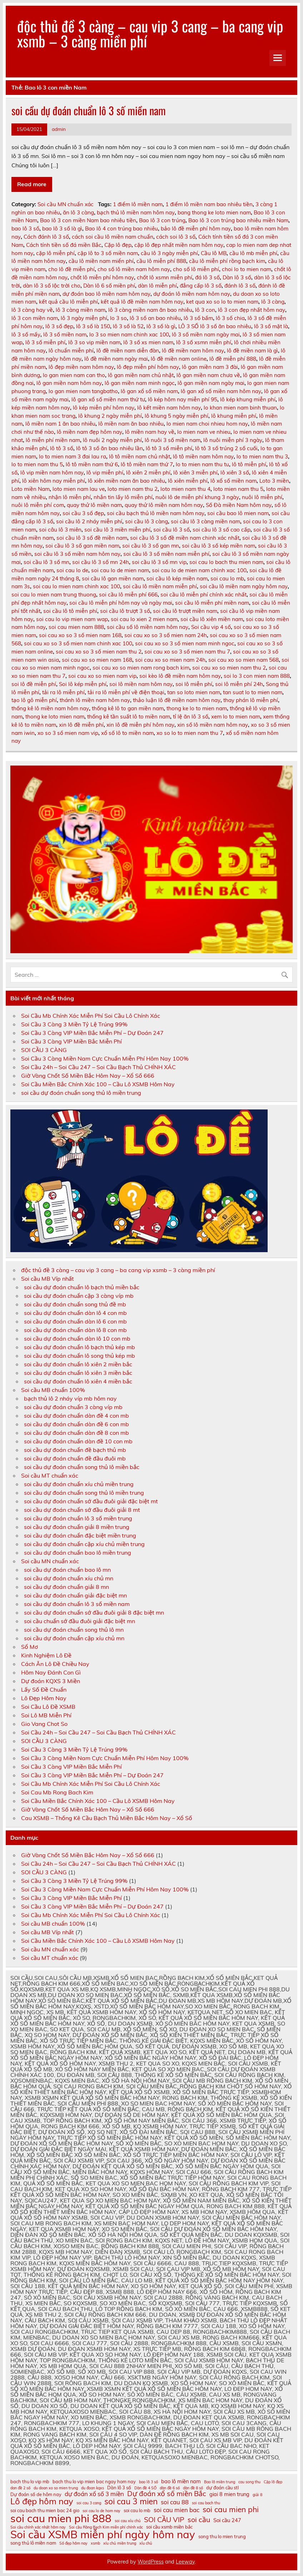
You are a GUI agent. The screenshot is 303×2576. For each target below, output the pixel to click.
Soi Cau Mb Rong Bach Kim (57, 1792)
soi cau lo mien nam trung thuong (53, 594)
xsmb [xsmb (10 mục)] (95, 2543)
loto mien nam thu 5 (238, 489)
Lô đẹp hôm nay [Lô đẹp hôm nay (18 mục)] (41, 2501)
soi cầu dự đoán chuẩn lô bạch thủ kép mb (79, 1347)
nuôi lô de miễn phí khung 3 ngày (197, 497)
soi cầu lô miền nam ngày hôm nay (244, 586)
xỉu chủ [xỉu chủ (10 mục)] (145, 2543)
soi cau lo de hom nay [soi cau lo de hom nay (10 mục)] (101, 2511)
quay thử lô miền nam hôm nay (164, 505)
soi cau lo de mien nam (120, 570)
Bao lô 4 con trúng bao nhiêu (121, 228)
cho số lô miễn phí (196, 269)
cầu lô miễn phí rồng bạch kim (227, 261)
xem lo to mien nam (235, 716)
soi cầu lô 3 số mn (46, 562)
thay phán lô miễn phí (250, 700)
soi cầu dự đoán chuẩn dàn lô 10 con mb (77, 1338)
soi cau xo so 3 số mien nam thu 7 (187, 651)
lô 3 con (205, 309)
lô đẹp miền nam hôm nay (81, 367)
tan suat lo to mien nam (252, 692)
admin (59, 129)
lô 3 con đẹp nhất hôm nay (251, 309)
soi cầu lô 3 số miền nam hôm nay (77, 553)
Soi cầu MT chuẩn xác (49, 1475)
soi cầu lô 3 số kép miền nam (218, 545)
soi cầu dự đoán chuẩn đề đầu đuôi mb (75, 1458)
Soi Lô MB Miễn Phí (46, 1715)
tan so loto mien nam (193, 692)
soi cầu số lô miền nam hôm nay (147, 627)
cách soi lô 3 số (175, 236)
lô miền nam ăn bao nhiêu (131, 423)
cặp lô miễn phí (55, 253)
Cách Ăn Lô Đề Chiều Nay (55, 1663)
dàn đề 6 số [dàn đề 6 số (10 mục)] (170, 2488)
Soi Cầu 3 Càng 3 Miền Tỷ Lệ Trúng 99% (74, 1024)
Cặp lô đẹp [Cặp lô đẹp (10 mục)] (273, 2482)
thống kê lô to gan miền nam (128, 708)
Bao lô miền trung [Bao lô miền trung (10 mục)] (219, 2482)
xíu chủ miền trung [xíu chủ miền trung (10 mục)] (119, 2543)
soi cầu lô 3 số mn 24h (100, 562)
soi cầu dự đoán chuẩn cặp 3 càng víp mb (79, 1295)
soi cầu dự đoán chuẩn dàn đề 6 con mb (76, 1424)
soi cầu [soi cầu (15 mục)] (199, 2519)
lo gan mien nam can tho (74, 375)
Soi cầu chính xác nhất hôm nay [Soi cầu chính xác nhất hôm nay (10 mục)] (38, 2527)
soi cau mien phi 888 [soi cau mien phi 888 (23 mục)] (60, 2518)
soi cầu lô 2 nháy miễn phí (89, 521)
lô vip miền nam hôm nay (52, 472)
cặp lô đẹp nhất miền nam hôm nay (178, 245)
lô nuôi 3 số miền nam (172, 440)
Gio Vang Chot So (44, 1723)
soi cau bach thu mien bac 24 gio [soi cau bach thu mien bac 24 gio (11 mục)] (44, 2510)
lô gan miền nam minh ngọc (140, 383)
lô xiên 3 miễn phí (195, 472)
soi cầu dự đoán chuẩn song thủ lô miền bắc (81, 1466)
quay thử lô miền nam (94, 505)
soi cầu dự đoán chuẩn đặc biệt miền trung (80, 1535)
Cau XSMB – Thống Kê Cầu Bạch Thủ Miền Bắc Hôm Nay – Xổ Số (106, 1818)
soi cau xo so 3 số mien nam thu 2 (98, 651)
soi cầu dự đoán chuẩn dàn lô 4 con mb (75, 1312)
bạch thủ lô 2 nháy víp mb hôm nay (70, 1398)
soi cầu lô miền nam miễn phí (160, 586)
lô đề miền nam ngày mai (116, 358)
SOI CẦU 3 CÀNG (44, 1049)
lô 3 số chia (230, 318)
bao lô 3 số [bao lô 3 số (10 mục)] (148, 2482)
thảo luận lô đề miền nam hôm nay (176, 700)
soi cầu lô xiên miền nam (211, 619)
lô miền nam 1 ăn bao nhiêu (60, 423)
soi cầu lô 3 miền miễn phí (117, 529)
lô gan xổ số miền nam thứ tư (108, 399)
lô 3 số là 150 (93, 326)
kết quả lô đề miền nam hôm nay (142, 301)
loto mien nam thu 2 (133, 489)
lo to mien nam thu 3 (262, 456)
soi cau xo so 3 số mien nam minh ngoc (184, 643)
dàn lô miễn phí (157, 285)
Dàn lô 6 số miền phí (109, 285)
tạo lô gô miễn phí (34, 700)
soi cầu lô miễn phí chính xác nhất (203, 594)
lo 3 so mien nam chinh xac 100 (129, 334)
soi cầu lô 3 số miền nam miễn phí (166, 553)
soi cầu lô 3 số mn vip (159, 562)
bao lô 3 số (25, 228)
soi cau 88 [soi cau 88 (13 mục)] (175, 2502)
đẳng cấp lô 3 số (201, 285)
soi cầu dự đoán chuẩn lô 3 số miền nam (88, 110)
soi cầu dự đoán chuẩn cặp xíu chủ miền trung (84, 1544)
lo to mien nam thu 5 (37, 464)
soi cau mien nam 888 (76, 627)
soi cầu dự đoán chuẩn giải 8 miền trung (76, 1526)
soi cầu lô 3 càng (146, 521)
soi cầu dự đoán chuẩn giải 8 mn (66, 1586)
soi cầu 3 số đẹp (83, 513)
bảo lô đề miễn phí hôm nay (196, 228)
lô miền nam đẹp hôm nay (89, 431)
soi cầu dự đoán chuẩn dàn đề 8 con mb (76, 1432)
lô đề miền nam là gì (252, 350)
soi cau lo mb (227, 578)
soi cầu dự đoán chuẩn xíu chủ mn (68, 1578)
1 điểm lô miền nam (138, 204)
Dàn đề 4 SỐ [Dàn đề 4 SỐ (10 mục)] (145, 2488)
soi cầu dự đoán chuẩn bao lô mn (67, 1569)
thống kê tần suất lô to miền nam (128, 716)
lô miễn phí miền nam (53, 440)
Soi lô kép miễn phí (82, 684)
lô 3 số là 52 (128, 326)
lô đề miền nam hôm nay (193, 350)
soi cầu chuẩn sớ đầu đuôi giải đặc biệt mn (79, 1621)
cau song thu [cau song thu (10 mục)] (249, 2482)
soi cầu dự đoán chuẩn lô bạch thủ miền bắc (81, 1287)
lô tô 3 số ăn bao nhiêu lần (109, 448)
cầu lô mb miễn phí (253, 253)
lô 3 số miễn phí (45, 342)
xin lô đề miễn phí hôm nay (140, 724)
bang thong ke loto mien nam (214, 212)
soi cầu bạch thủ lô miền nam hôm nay (155, 513)
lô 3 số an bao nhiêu (155, 318)
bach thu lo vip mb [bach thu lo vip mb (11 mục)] (29, 2481)
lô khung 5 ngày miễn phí (176, 415)
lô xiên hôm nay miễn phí (53, 480)
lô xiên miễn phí (188, 480)
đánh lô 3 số (239, 285)
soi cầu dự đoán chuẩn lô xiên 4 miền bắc (78, 1381)
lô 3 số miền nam (64, 334)
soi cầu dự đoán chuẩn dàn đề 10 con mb (78, 1441)
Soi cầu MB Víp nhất (47, 1278)
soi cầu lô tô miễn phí (70, 611)
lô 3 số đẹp (59, 326)
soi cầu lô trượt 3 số (125, 611)
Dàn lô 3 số (237, 277)
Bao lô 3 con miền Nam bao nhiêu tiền (88, 220)
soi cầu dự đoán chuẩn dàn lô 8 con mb (75, 1329)
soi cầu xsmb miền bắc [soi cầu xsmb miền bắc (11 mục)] (169, 2527)
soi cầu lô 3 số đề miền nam (91, 537)
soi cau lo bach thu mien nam (226, 562)
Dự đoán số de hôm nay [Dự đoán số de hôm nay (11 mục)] (35, 2494)
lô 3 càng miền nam (80, 309)
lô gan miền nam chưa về (208, 375)
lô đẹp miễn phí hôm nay (148, 367)
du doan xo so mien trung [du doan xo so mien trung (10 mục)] (56, 2488)
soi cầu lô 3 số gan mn (150, 545)
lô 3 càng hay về (32, 309)
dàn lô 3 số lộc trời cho (51, 285)
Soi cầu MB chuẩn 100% (53, 1389)
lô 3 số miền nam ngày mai (206, 334)
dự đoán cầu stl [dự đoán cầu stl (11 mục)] (222, 2487)
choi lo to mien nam (246, 269)
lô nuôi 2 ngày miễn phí (112, 440)
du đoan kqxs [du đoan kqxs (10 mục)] (92, 2488)
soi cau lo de (72, 570)
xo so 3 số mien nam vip (68, 733)
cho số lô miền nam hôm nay (134, 269)
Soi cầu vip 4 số (211, 627)
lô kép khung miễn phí (247, 399)
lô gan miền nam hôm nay (69, 383)
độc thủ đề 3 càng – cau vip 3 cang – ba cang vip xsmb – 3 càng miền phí (150, 33)
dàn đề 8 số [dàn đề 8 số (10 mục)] (193, 2488)
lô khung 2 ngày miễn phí (110, 415)
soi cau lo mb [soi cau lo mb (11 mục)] (137, 2510)
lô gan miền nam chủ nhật (141, 375)
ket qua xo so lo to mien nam (222, 301)
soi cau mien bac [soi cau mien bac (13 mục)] (176, 2510)
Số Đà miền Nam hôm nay (239, 505)
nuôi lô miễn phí (262, 497)
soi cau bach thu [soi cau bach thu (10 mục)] (206, 2503)
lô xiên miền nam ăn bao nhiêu (126, 480)
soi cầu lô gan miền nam (113, 578)
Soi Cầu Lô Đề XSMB (48, 1706)
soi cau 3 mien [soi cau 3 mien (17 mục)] (131, 2502)
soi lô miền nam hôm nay (141, 684)
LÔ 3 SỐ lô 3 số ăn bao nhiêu (214, 326)
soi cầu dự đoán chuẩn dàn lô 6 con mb (75, 1321)
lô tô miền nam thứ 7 (147, 464)
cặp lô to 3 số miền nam (108, 253)
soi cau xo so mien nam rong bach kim (141, 667)
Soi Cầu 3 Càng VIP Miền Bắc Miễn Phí (71, 1041)
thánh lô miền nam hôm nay (95, 700)
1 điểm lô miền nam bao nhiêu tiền (209, 204)
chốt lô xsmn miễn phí (164, 277)
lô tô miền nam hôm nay (203, 456)
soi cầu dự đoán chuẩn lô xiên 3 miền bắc (78, 1372)
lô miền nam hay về (149, 431)
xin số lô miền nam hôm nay (212, 724)
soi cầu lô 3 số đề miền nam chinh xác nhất (184, 537)
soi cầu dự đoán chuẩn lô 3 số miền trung (78, 1518)
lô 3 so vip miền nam (94, 342)
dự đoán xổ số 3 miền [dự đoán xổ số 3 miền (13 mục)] (94, 2494)
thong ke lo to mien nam (197, 708)
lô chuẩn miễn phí (71, 350)
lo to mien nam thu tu (202, 464)
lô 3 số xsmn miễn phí (203, 342)
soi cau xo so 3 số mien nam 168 (80, 635)
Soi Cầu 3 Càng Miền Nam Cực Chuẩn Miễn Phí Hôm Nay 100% (105, 1058)
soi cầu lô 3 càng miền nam (205, 521)
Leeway (185, 2562)
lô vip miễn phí (104, 472)
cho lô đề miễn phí (71, 269)
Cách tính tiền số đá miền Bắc (63, 245)
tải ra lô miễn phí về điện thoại (126, 692)
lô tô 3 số (61, 448)
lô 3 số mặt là (271, 326)
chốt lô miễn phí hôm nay (102, 277)
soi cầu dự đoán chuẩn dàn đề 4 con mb (76, 1415)
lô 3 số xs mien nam (148, 342)
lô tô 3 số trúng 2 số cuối (226, 448)
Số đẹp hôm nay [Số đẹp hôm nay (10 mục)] (73, 2543)
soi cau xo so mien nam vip (102, 675)
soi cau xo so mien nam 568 (243, 659)
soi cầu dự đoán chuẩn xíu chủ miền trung (79, 1484)
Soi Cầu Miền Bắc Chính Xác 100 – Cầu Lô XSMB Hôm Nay (98, 1084)
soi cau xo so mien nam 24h (170, 659)
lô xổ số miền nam (233, 480)
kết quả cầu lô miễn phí (68, 301)
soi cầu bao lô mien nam (238, 513)
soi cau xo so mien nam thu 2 (229, 667)
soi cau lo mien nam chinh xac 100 (76, 586)
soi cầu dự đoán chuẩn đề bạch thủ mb (75, 1449)
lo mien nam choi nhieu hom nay (207, 423)
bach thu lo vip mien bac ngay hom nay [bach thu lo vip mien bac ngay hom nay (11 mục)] (94, 2481)
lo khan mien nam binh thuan (240, 407)
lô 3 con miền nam (34, 318)
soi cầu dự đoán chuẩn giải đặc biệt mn (75, 1595)
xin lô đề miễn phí (81, 724)
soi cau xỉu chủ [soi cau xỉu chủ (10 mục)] (128, 2521)
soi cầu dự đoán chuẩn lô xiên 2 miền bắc (78, 1364)
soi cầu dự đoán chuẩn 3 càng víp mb (73, 1407)
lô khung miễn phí (233, 415)
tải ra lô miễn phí (63, 692)
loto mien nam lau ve (79, 489)
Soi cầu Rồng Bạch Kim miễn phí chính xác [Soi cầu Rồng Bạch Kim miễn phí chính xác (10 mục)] (106, 2527)
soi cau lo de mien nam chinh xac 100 (199, 570)
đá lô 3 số (207, 277)
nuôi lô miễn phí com (37, 505)
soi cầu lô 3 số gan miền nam (82, 545)
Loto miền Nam (30, 489)
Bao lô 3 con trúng (162, 220)
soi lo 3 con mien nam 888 (257, 675)
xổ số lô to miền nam (127, 733)
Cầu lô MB (214, 253)
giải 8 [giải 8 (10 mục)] (257, 2495)
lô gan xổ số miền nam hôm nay (221, 391)
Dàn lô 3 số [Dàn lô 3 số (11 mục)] (119, 2487)
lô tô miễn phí (249, 464)
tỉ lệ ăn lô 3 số (190, 716)
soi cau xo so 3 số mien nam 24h (165, 635)
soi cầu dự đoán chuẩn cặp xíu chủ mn (74, 1638)
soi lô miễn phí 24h (239, 684)
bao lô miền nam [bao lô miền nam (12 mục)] (181, 2481)
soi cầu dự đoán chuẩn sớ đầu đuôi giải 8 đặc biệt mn (94, 1612)
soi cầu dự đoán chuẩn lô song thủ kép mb (79, 1355)
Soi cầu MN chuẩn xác (66, 204)
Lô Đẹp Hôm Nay (43, 1698)
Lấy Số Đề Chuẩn (43, 1689)
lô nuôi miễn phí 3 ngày (232, 440)
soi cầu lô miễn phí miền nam (212, 602)
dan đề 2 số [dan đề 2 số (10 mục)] (20, 2488)
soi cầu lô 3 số (171, 529)
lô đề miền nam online (179, 358)
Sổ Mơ (29, 1646)
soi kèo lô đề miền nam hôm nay (180, 675)
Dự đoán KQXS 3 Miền (50, 1681)
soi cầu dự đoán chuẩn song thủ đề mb (75, 1304)
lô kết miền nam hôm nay (169, 407)
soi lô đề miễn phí (33, 684)
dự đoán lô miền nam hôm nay (191, 293)
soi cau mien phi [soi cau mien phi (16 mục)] (231, 2509)
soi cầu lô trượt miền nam (185, 611)
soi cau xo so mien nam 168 (97, 659)
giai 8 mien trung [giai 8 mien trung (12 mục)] (229, 2494)
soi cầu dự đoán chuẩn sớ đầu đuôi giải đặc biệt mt (91, 1501)
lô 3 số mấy (25, 334)
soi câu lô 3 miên (60, 529)
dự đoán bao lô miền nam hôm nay (106, 293)
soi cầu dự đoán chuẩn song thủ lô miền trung (81, 1092)
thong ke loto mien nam (54, 716)
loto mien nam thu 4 (185, 489)
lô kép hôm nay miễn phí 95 (182, 399)
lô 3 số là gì (160, 326)
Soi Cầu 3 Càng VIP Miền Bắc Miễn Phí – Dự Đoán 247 (92, 1032)
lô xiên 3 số (234, 472)
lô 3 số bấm (198, 318)
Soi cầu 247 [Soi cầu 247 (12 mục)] (227, 2520)
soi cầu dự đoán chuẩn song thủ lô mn (74, 1629)
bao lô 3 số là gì (62, 228)
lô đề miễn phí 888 (232, 358)
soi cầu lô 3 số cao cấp (221, 529)
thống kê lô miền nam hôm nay (50, 708)
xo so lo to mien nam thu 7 (190, 733)
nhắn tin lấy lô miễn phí (123, 497)
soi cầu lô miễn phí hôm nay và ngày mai (120, 602)
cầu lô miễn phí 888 (161, 261)
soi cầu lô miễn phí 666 (128, 594)
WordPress (151, 2562)
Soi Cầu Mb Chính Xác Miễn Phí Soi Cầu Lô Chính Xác (90, 1015)
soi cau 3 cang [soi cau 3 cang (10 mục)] (88, 2503)
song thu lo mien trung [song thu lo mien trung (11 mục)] (222, 2536)
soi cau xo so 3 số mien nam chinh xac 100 (78, 643)
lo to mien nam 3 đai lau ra (72, 456)
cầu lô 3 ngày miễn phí (169, 253)
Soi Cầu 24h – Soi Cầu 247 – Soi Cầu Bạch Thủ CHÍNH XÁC (98, 1067)
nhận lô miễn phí (70, 497)
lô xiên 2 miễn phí (148, 472)
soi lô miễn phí (193, 684)
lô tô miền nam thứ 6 (92, 464)
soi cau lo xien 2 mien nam (144, 619)
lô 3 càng (272, 301)
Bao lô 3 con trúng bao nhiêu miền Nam (238, 220)
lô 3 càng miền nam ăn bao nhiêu (150, 309)
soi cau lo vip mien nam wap (72, 619)
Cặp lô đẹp (117, 245)
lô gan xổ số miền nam (149, 391)
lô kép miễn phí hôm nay (103, 407)
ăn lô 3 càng (78, 212)
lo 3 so (118, 318)
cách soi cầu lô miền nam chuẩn (112, 236)
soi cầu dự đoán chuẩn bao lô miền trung (77, 1552)
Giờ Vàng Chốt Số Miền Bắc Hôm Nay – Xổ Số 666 (87, 1075)
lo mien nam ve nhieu (203, 431)
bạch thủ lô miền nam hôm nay (136, 212)
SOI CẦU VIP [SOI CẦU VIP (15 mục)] (164, 2519)
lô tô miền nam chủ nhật (139, 456)
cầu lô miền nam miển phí (101, 261)
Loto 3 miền (274, 480)
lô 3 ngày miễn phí (84, 318)
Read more (31, 184)
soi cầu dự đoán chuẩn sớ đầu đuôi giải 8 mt (82, 1509)
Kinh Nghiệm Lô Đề (46, 1655)
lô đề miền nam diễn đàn (127, 350)
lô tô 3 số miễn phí (169, 448)
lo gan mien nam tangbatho (83, 391)
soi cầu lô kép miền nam (177, 578)
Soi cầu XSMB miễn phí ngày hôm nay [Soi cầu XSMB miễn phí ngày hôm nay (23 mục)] (102, 2534)
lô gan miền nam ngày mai (211, 383)
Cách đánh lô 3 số (46, 236)
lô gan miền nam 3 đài (210, 367)
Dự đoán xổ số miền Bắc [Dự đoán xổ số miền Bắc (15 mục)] (166, 2493)
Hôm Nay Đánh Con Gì (51, 1672)
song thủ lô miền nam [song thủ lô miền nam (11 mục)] (33, 2543)
